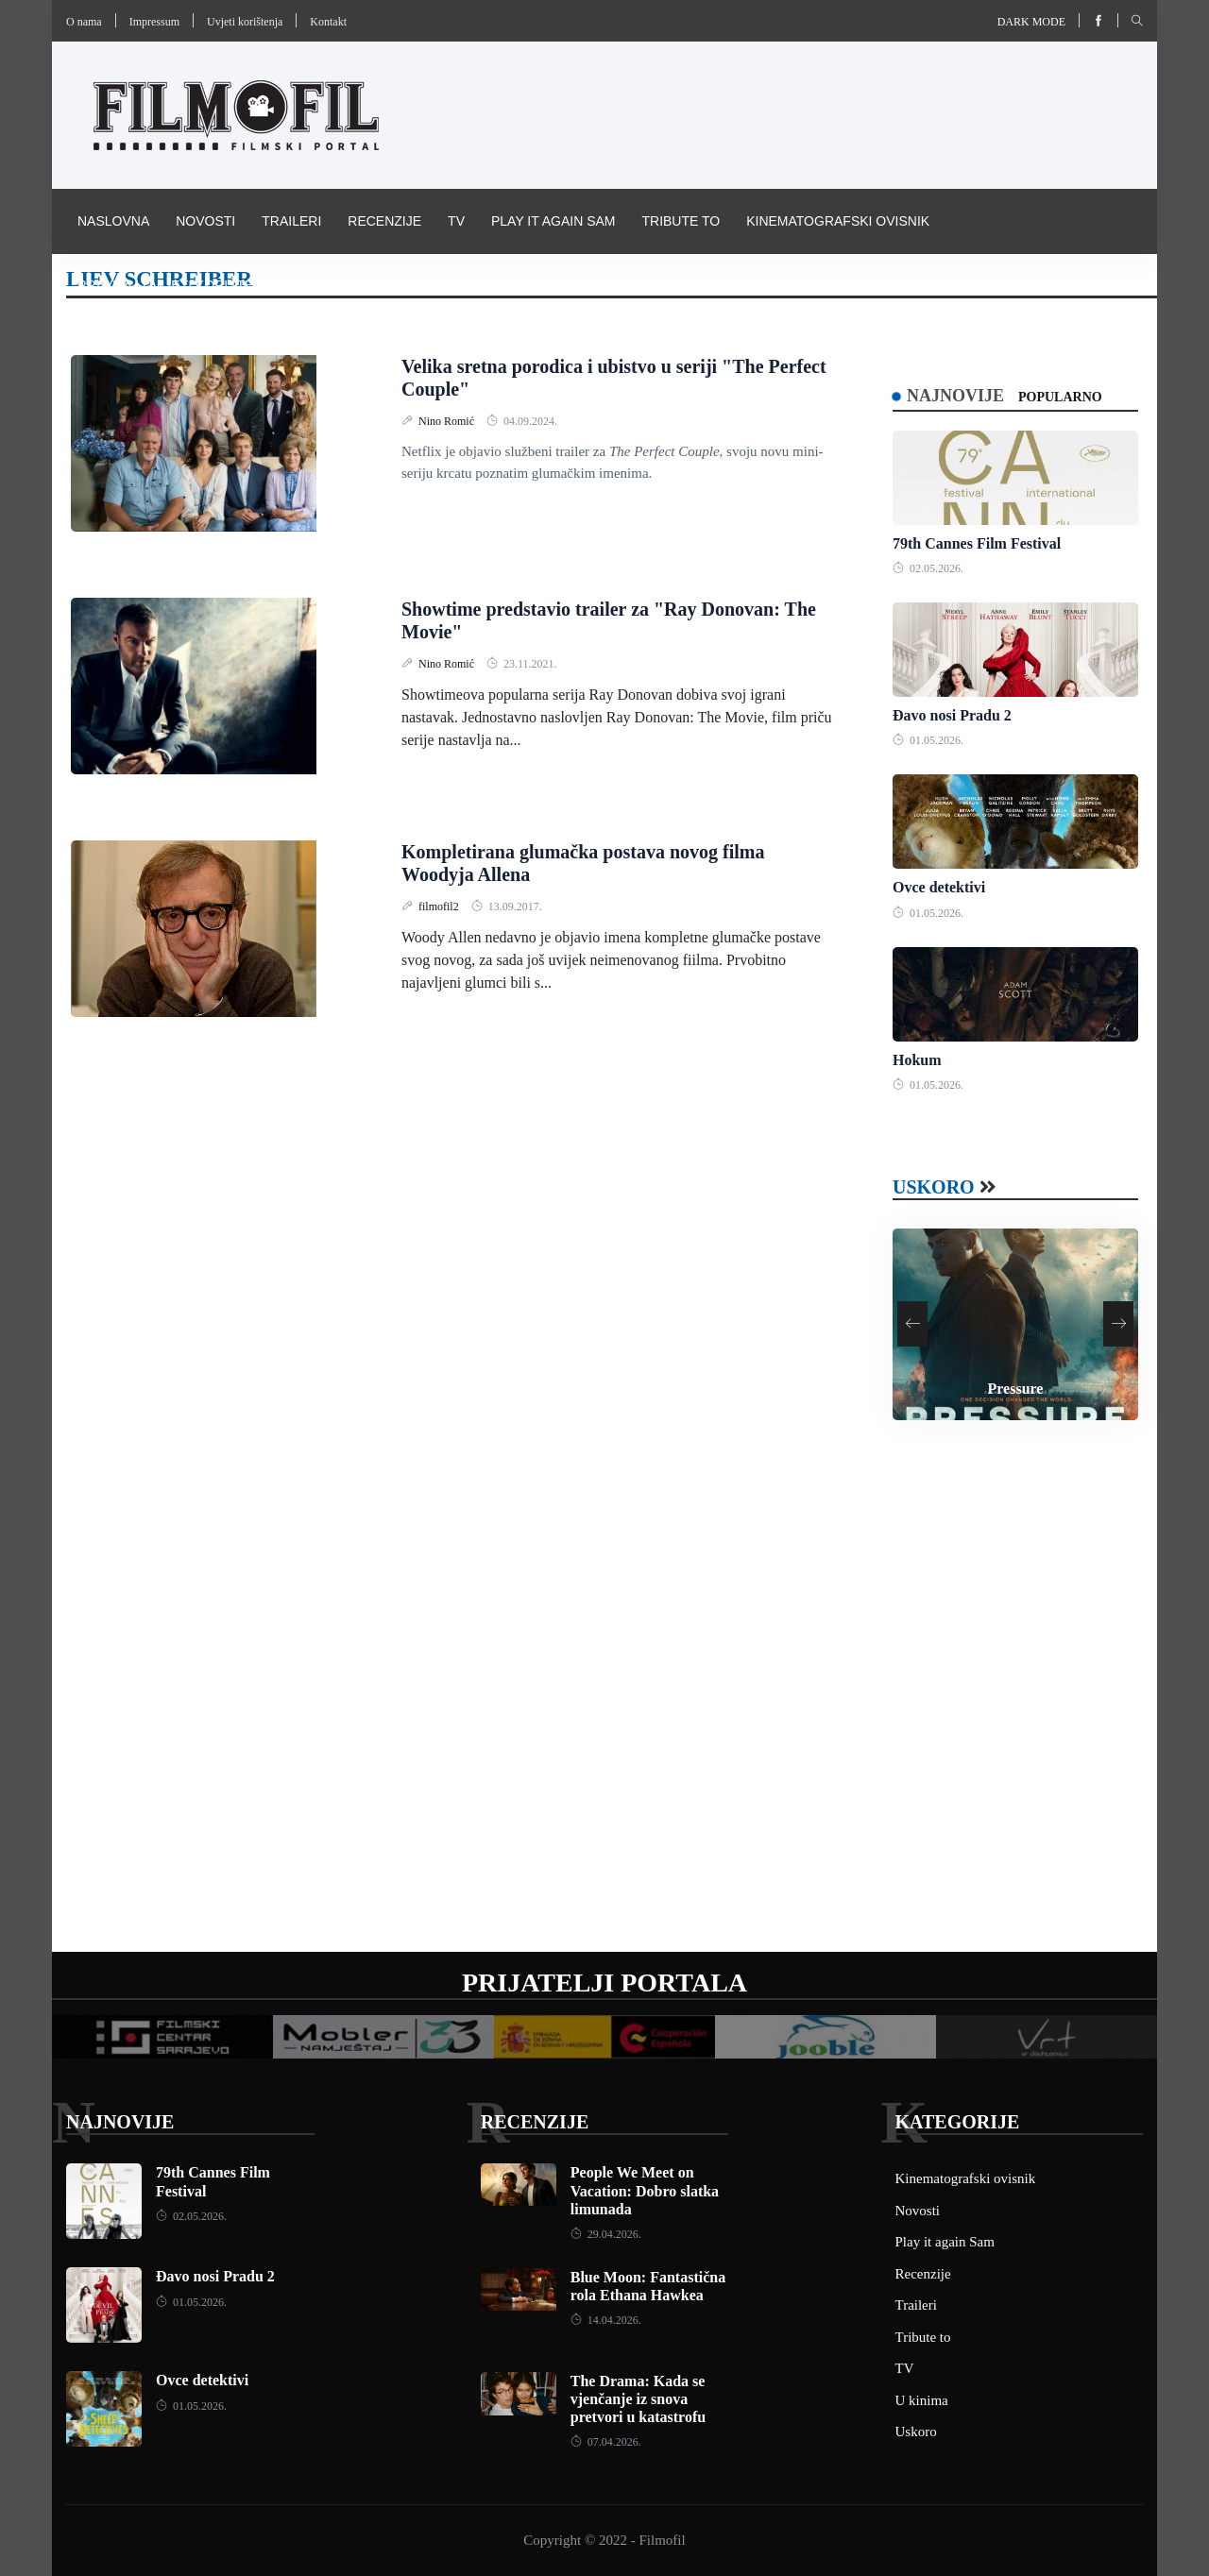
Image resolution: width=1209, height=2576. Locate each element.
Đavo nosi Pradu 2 (952, 715)
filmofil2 (440, 906)
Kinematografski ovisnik (837, 221)
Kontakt (328, 21)
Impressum (154, 21)
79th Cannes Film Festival (977, 543)
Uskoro (934, 1187)
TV (456, 221)
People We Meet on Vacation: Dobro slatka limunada (644, 2190)
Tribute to (680, 221)
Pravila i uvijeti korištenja (178, 285)
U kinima (921, 2400)
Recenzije (384, 221)
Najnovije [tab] (955, 395)
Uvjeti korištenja (244, 21)
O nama (84, 21)
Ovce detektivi (939, 887)
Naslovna (113, 221)
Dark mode (1031, 21)
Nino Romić (447, 421)
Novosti (205, 221)
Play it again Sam (553, 221)
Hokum (917, 1060)
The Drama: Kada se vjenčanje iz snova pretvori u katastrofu (638, 2399)
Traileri (291, 221)
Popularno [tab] (1060, 397)
